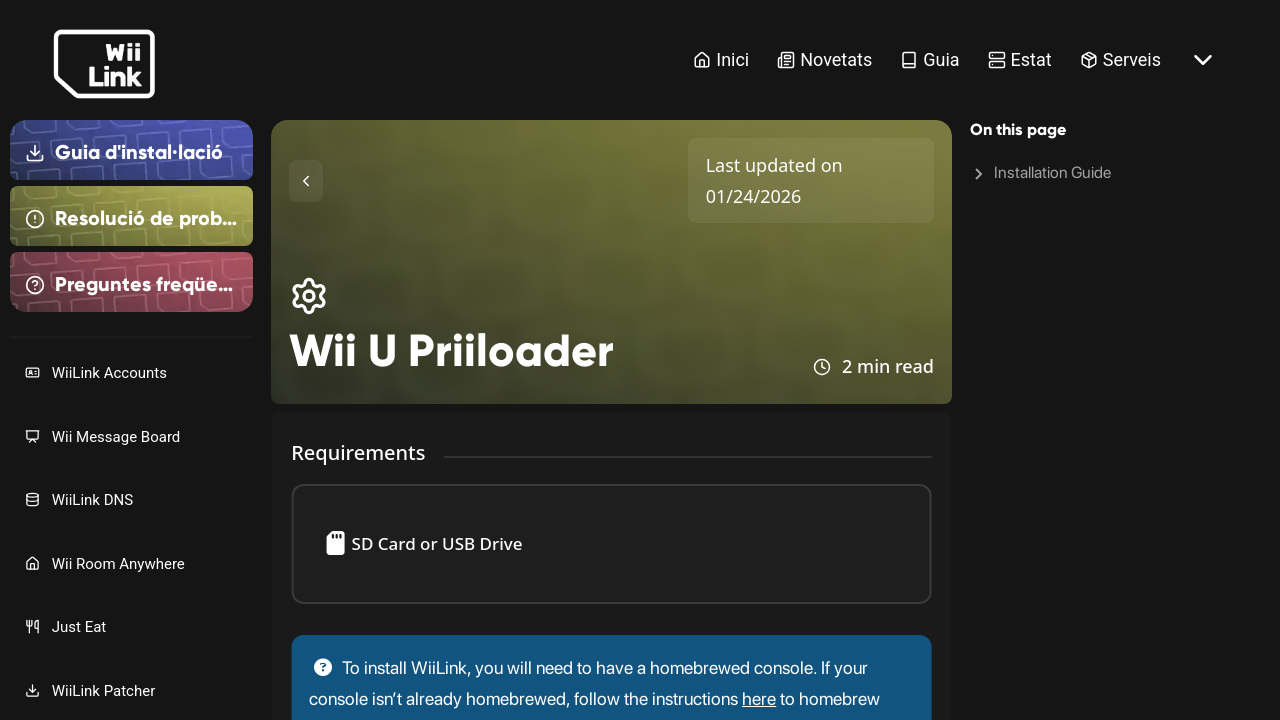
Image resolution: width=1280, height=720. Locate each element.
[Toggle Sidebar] (306, 181)
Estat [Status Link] (1020, 59)
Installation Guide (1052, 172)
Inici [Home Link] (721, 59)
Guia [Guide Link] (929, 59)
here (759, 698)
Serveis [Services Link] (1120, 59)
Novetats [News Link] (824, 59)
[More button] (1203, 60)
